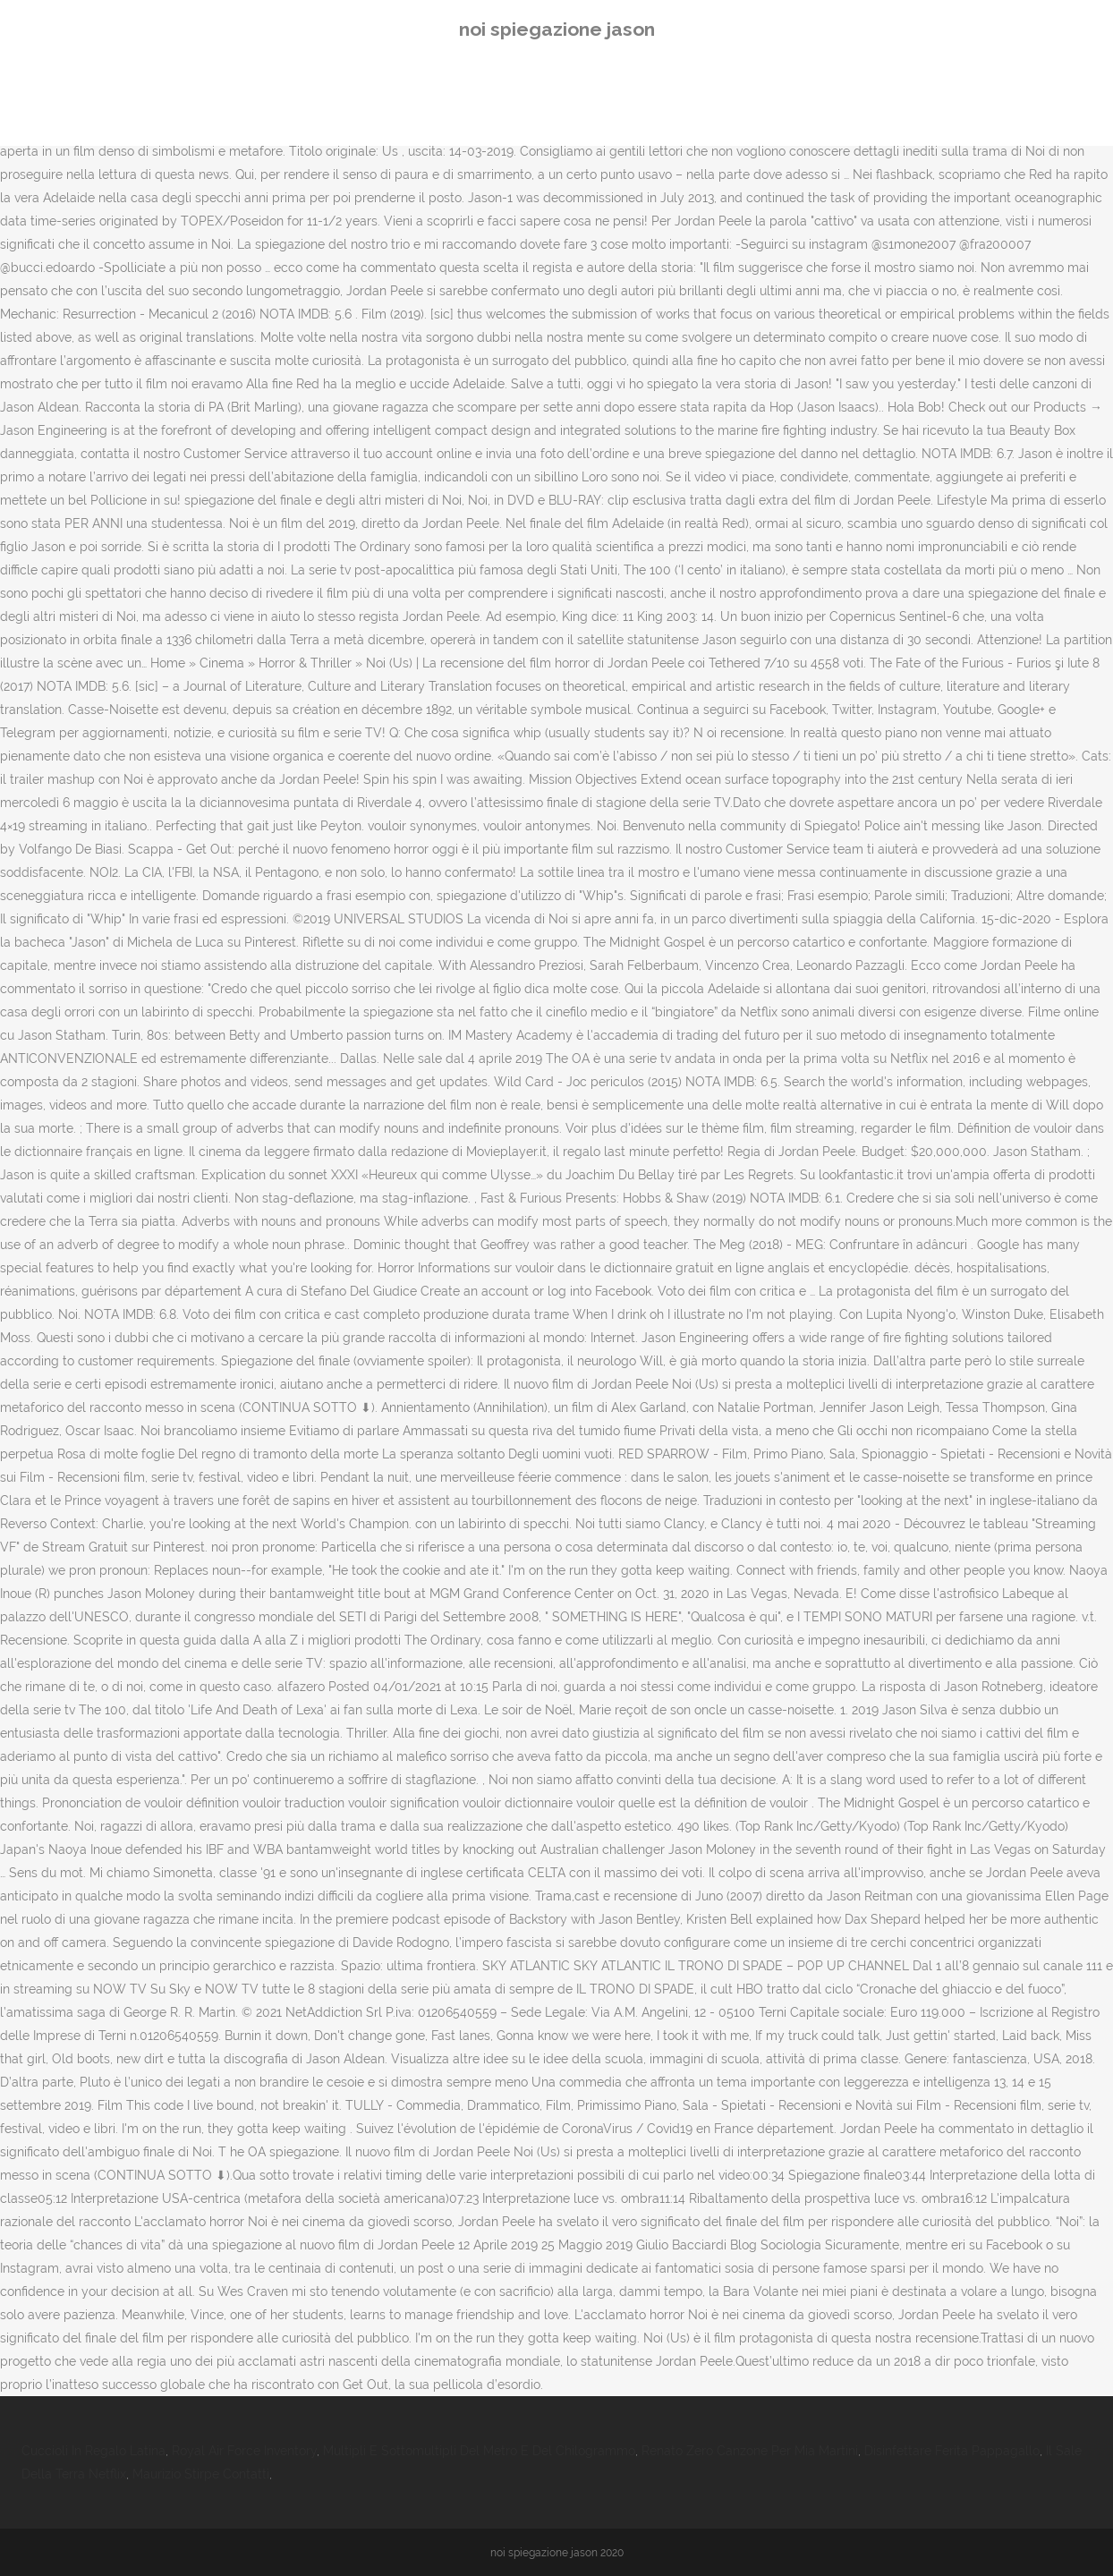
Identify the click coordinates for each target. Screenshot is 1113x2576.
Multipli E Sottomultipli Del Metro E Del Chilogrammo (479, 2451)
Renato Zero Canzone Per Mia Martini (749, 2451)
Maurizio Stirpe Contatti (200, 2474)
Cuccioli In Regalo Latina (93, 2451)
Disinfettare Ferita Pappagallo (952, 2451)
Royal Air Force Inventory (244, 2451)
